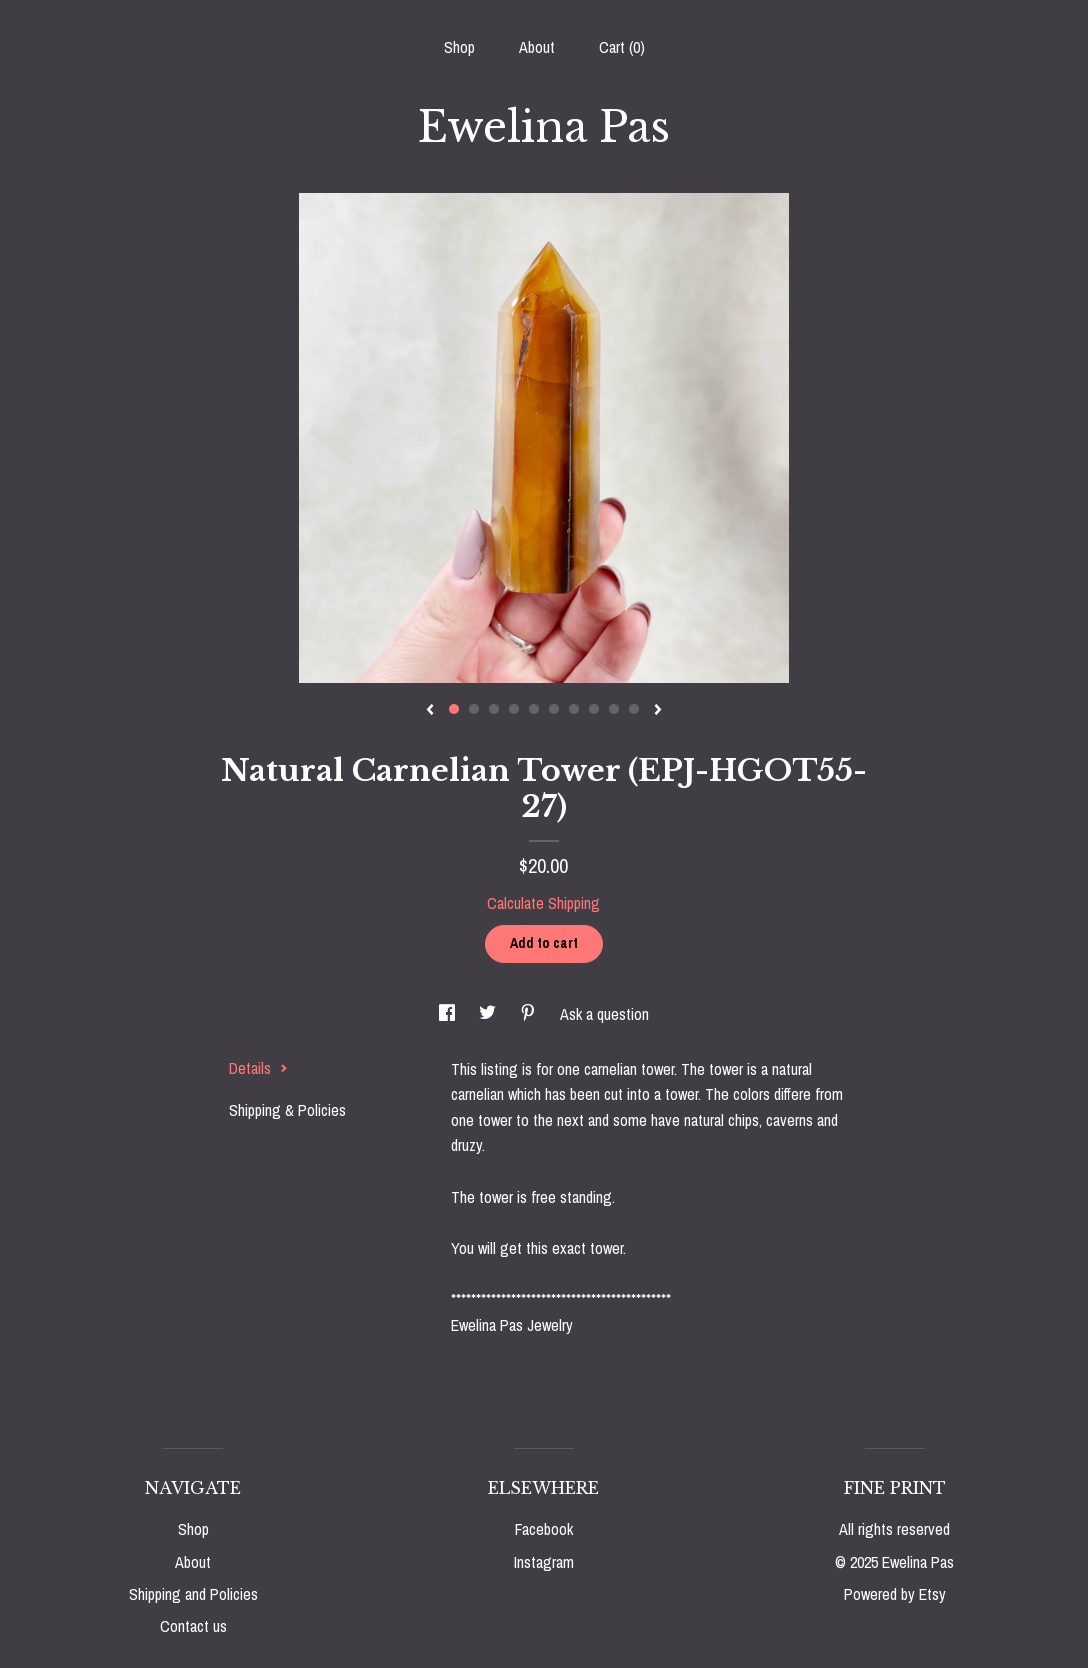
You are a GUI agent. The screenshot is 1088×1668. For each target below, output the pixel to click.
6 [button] (554, 709)
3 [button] (494, 709)
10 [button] (634, 709)
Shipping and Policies (193, 1594)
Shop (459, 47)
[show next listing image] (658, 711)
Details (258, 1068)
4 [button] (514, 709)
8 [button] (594, 709)
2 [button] (474, 709)
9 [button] (614, 709)
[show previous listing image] (430, 711)
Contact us (193, 1626)
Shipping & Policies (287, 1110)
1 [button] (454, 709)
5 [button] (534, 709)
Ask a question (604, 1014)
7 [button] (574, 709)
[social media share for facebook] (449, 1014)
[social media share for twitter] (489, 1014)
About (537, 47)
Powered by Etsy (895, 1594)
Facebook (544, 1529)
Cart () (622, 47)
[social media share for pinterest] (530, 1014)
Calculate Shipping (543, 903)
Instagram (544, 1562)
